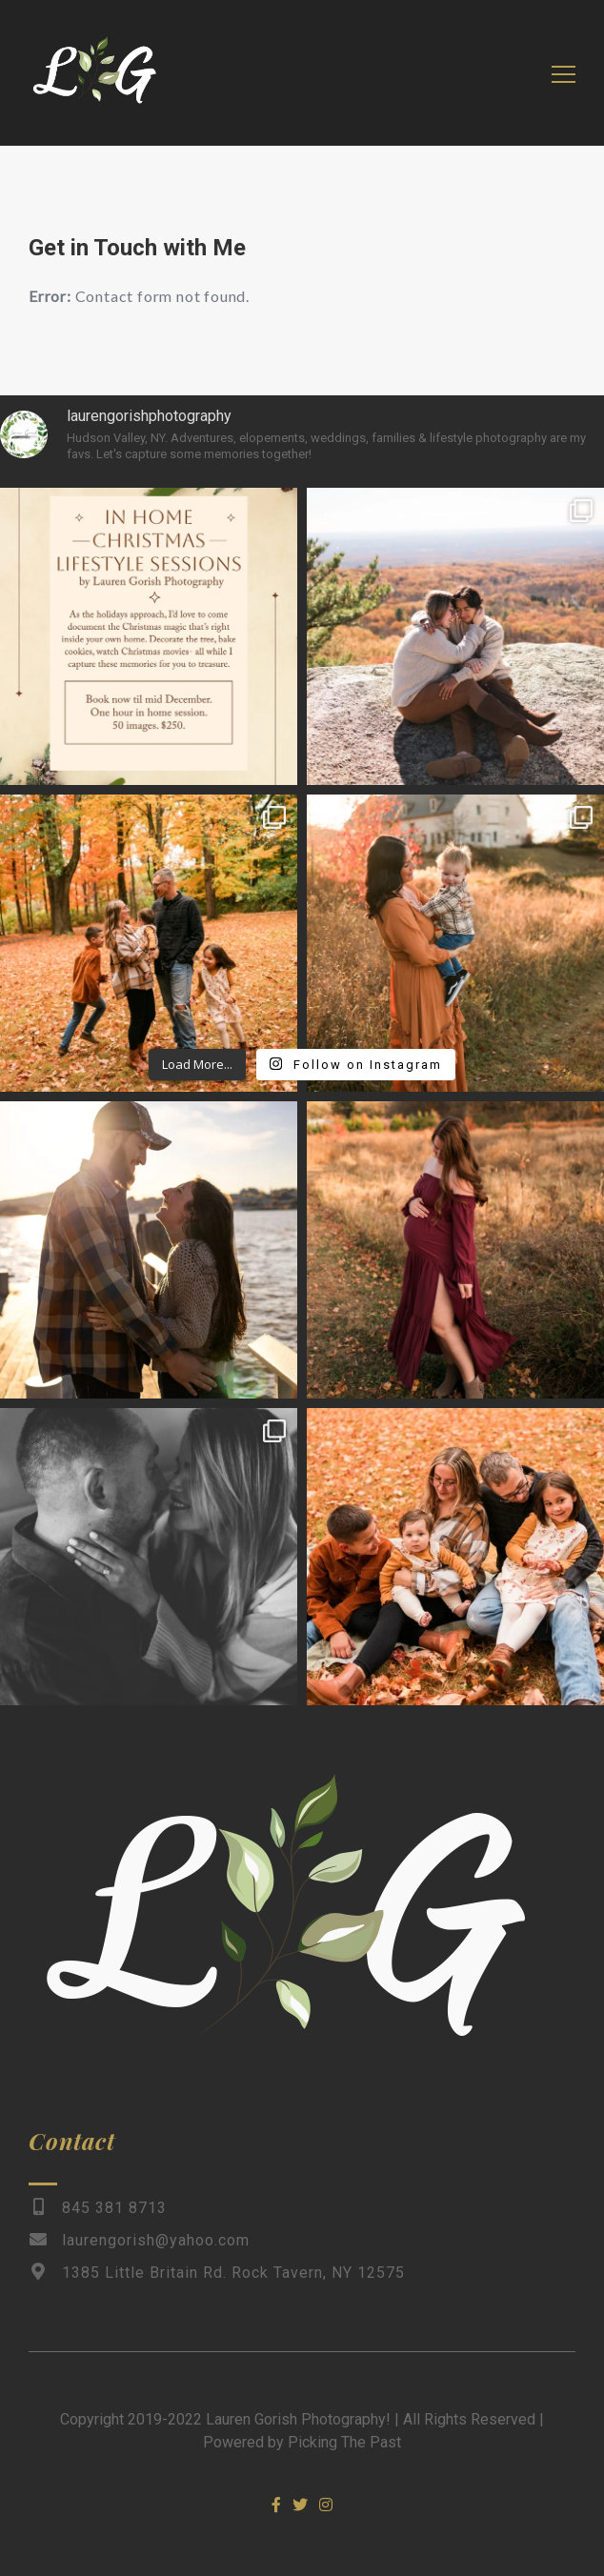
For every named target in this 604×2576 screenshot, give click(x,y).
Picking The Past (344, 2442)
